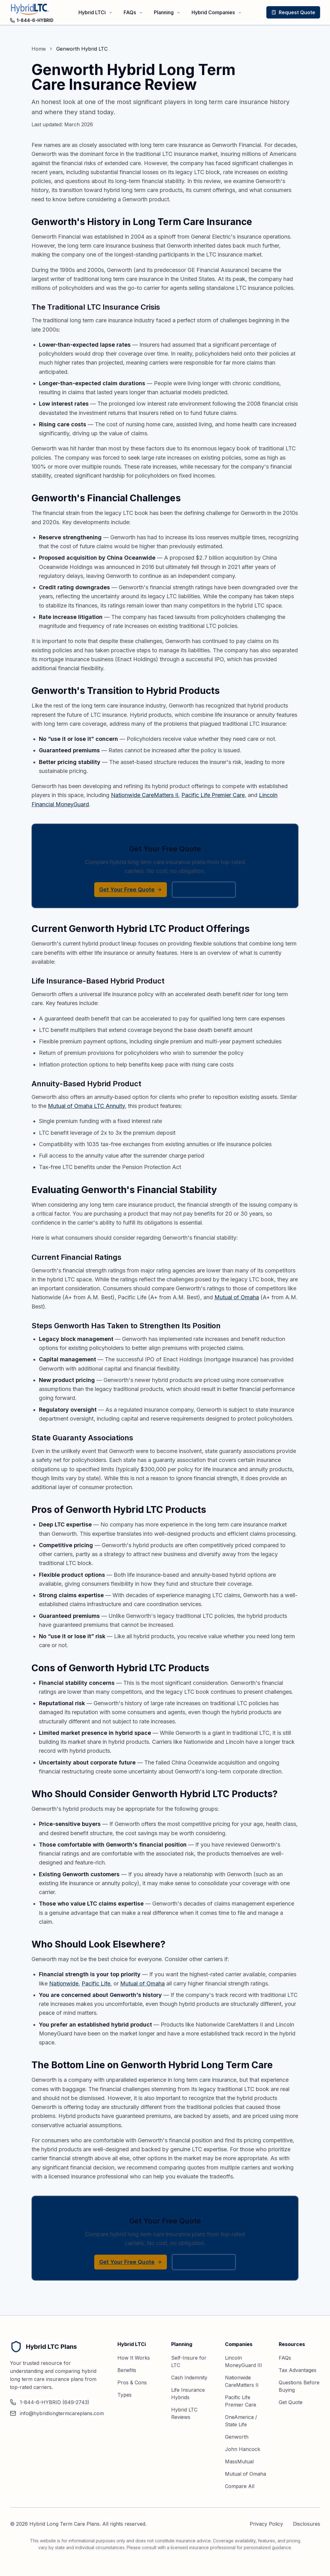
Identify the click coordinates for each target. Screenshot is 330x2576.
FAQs (133, 12)
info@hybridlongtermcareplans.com (57, 2413)
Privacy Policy (266, 2524)
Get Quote (290, 2402)
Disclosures (306, 2524)
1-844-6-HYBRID (31, 20)
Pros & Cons (132, 2382)
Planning (167, 12)
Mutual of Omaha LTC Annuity (86, 1106)
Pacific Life (96, 1983)
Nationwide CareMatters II (144, 795)
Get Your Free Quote (130, 889)
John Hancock (242, 2449)
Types (124, 2395)
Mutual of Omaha (236, 1297)
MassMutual (239, 2461)
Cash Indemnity (189, 2377)
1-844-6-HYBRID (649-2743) (49, 2402)
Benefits (126, 2370)
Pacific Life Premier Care (213, 795)
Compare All (239, 2486)
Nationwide (63, 1983)
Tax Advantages (297, 2370)
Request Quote (293, 12)
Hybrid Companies (217, 12)
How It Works (133, 2358)
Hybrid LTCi (95, 12)
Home (39, 49)
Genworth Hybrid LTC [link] (82, 49)
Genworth (236, 2437)
